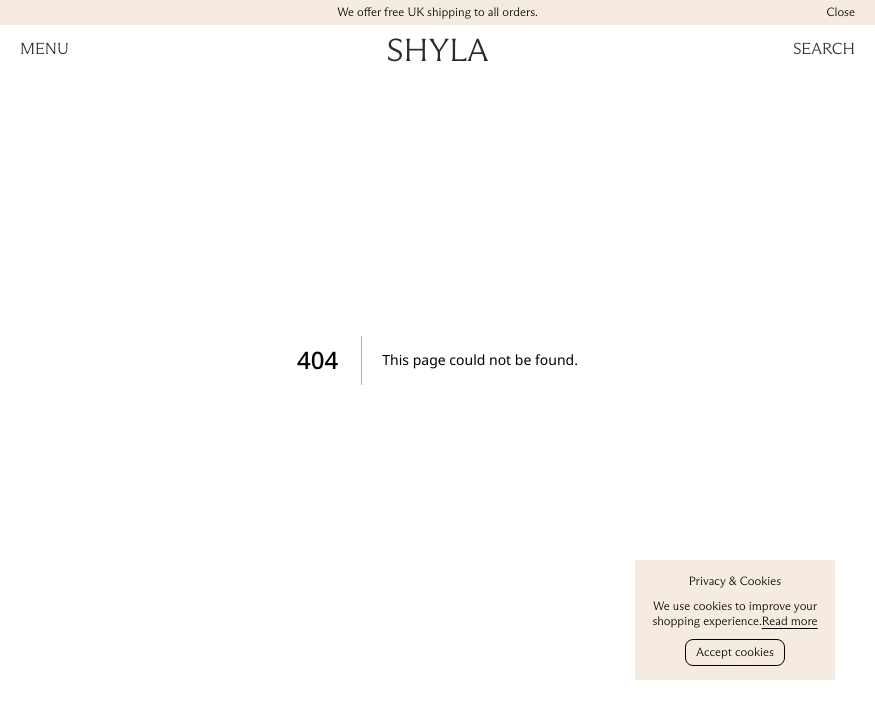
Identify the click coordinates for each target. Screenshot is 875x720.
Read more (790, 621)
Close (840, 12)
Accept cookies (735, 652)
